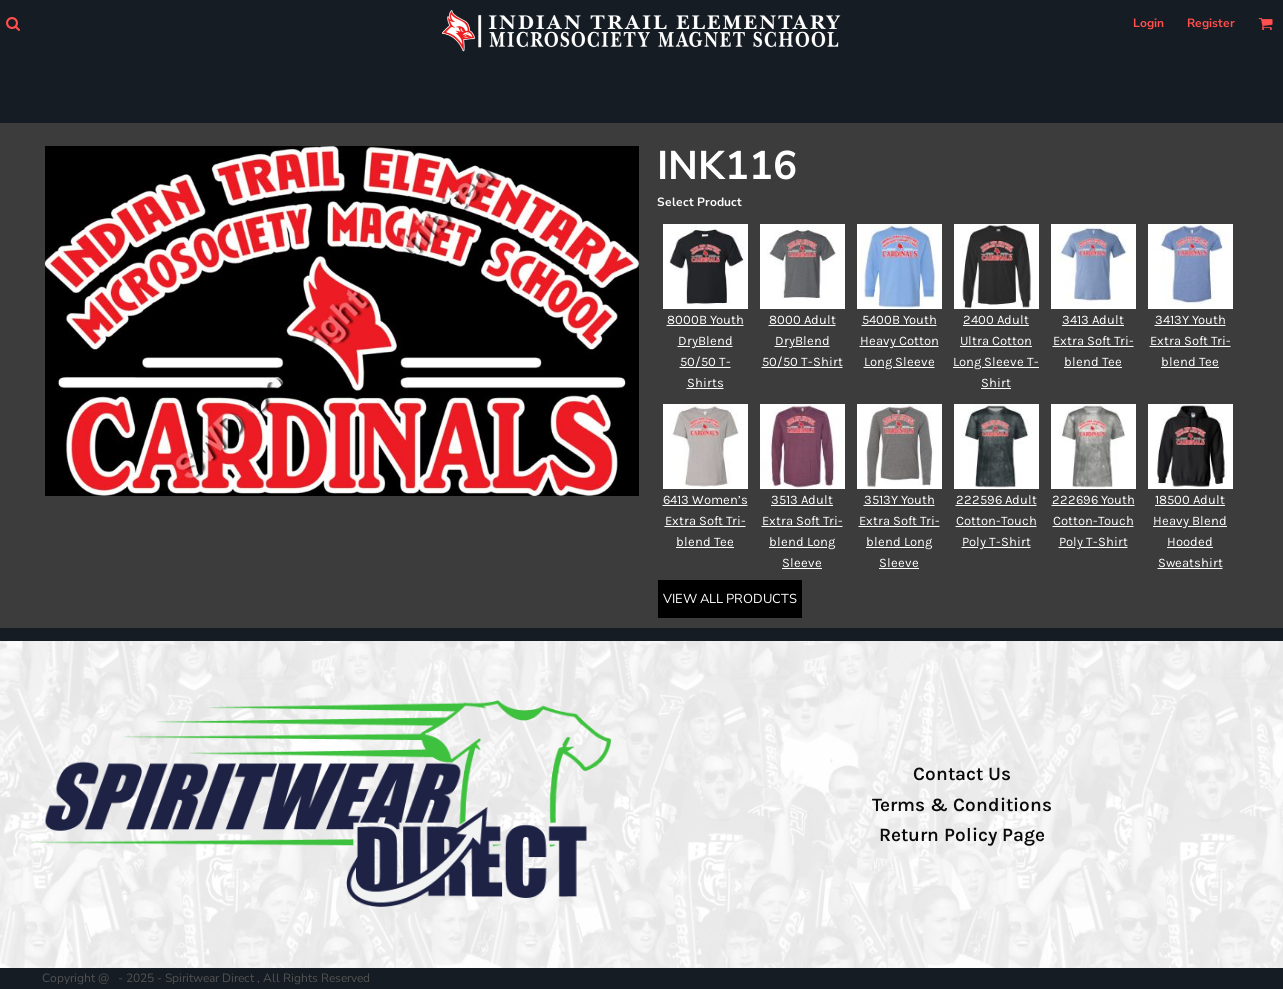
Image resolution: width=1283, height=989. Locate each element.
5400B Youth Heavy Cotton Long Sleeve (899, 340)
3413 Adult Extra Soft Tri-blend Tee (1093, 340)
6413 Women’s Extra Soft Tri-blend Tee (705, 520)
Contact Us (962, 774)
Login (1148, 23)
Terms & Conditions (962, 805)
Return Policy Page (962, 835)
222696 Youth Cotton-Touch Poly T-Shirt (1093, 520)
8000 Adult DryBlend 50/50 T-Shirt (802, 340)
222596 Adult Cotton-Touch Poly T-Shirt (996, 520)
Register (1211, 23)
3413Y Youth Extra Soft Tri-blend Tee (1190, 340)
